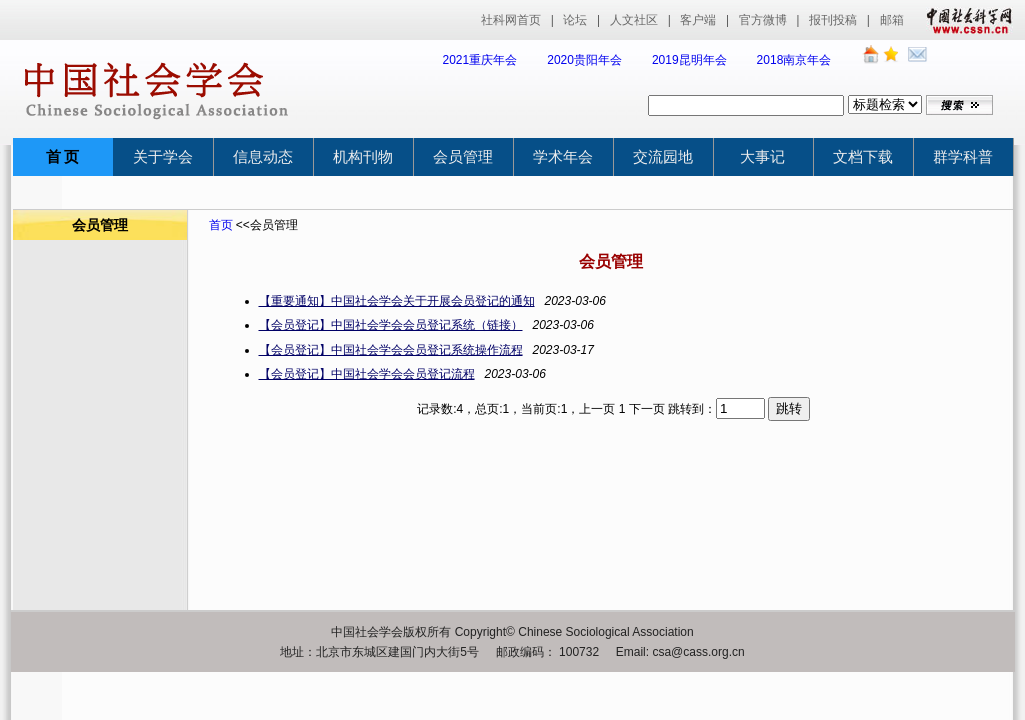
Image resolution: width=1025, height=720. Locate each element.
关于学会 (163, 157)
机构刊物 (363, 157)
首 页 (63, 157)
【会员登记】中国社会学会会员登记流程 (367, 374)
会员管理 (463, 157)
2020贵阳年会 (584, 60)
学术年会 (563, 157)
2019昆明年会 (689, 60)
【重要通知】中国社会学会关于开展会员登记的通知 (397, 301)
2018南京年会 (794, 60)
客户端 (698, 20)
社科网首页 (511, 20)
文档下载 (863, 157)
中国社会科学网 (965, 20)
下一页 (647, 409)
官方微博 (763, 20)
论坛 (575, 20)
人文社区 (634, 20)
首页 (221, 225)
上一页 (597, 409)
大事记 (762, 157)
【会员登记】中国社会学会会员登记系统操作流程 (391, 350)
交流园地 (663, 157)
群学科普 (963, 157)
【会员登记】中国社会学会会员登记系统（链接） (391, 325)
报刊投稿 (833, 20)
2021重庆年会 (480, 60)
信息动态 (263, 157)
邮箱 (892, 20)
